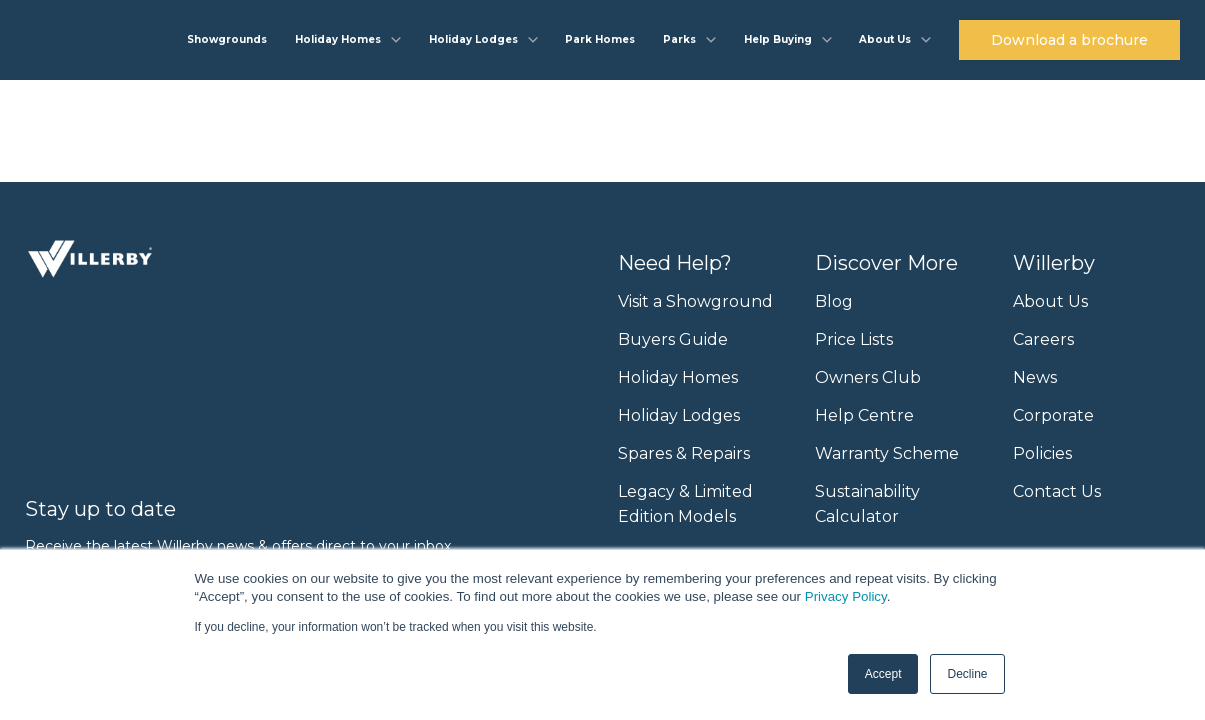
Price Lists (854, 339)
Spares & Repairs (684, 453)
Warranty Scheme (887, 453)
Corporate (1053, 415)
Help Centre (864, 415)
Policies (1042, 453)
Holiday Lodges (679, 415)
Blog (834, 301)
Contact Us (1057, 491)
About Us (1050, 301)
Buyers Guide (673, 339)
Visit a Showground (695, 301)
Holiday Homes (678, 377)
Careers (1043, 339)
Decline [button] (967, 674)
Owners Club (868, 377)
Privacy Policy (846, 596)
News (1035, 377)
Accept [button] (883, 674)
